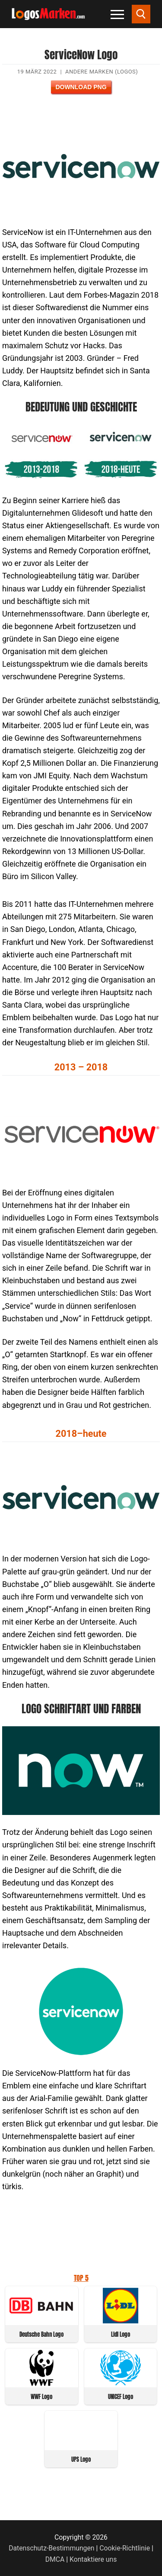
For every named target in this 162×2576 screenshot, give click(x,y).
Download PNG (80, 87)
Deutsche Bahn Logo (41, 2334)
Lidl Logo (120, 2334)
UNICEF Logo (120, 2397)
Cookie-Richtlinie (124, 2548)
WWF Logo (41, 2397)
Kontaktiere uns (93, 2559)
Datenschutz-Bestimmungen (51, 2548)
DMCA (55, 2559)
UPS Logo (81, 2459)
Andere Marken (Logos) (101, 71)
